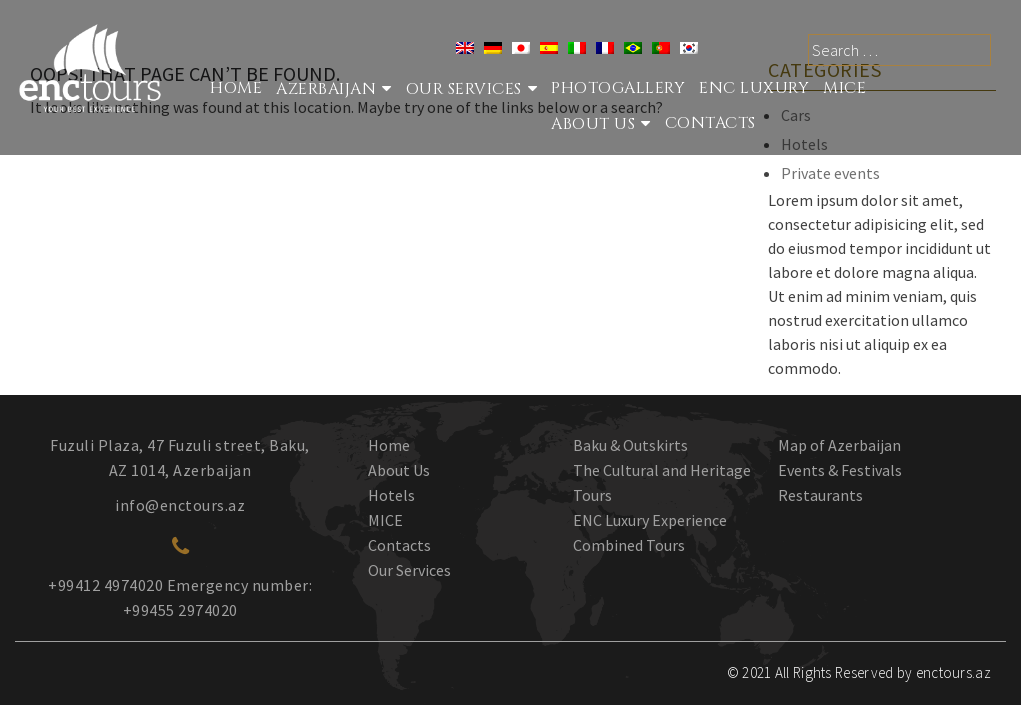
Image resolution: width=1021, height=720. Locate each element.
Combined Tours (629, 545)
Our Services (409, 570)
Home (236, 88)
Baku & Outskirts (630, 445)
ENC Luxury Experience (650, 520)
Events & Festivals (840, 470)
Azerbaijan (326, 89)
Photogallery (618, 88)
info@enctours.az (180, 505)
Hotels (391, 495)
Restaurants (820, 495)
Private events (830, 173)
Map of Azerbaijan (839, 445)
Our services (464, 89)
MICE (844, 88)
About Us (593, 124)
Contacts (710, 123)
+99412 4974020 (105, 585)
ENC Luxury (754, 88)
